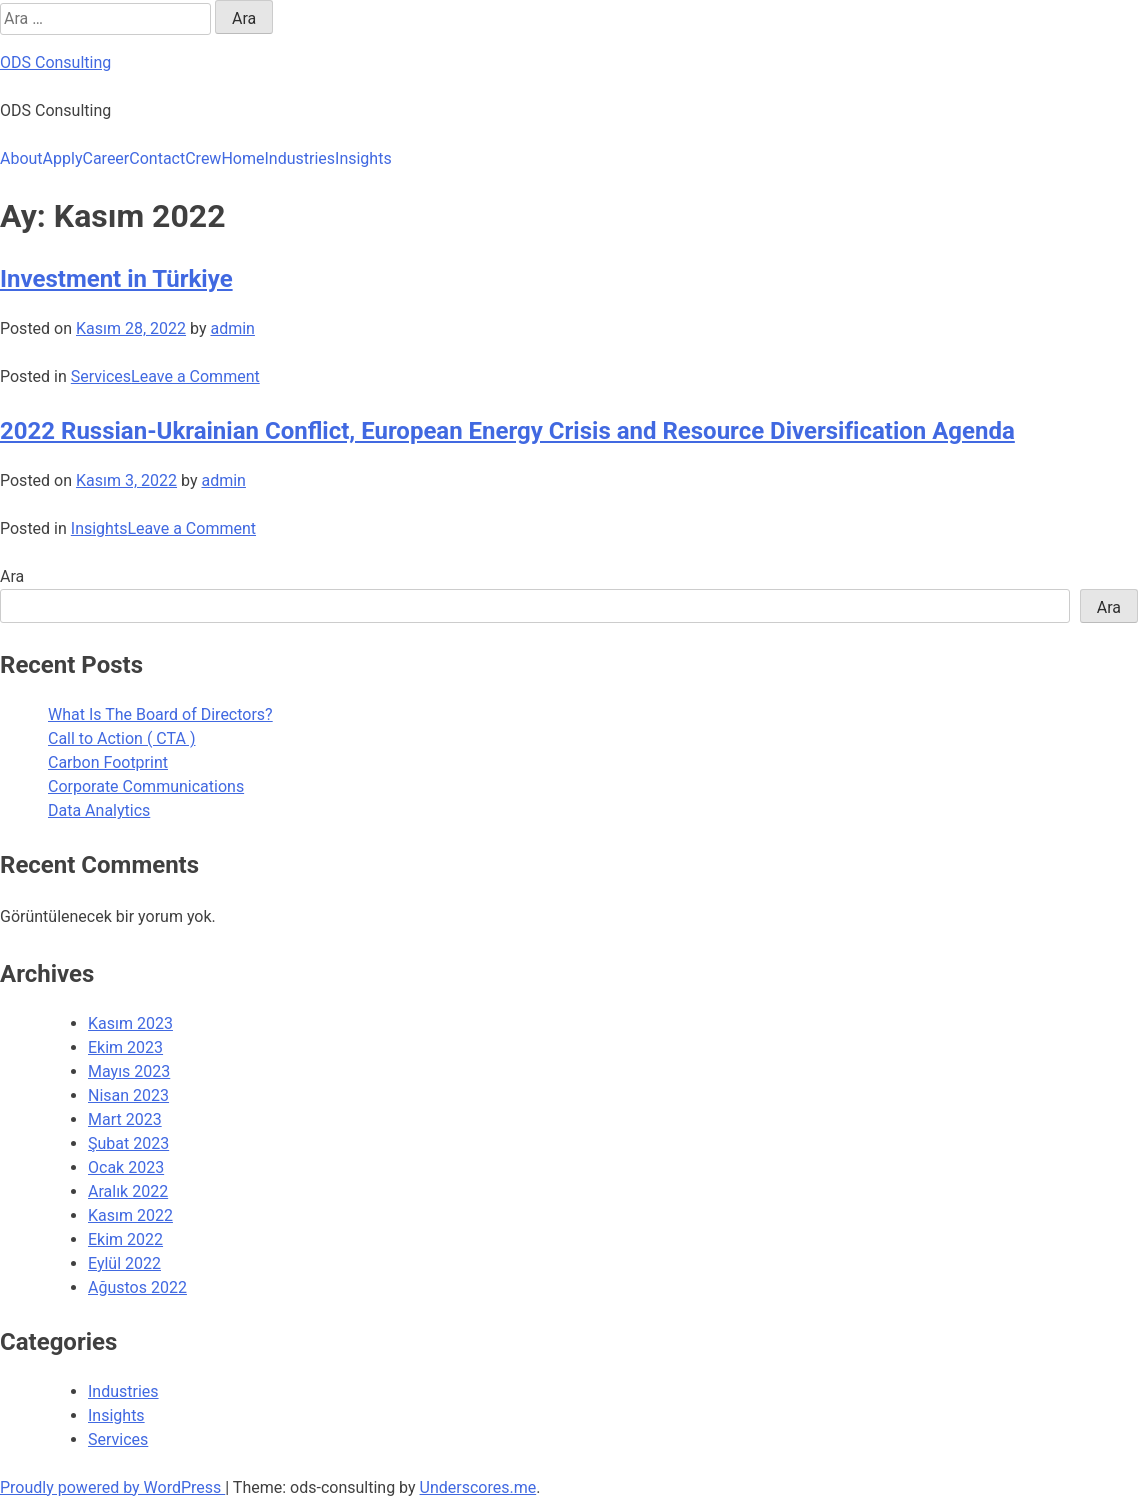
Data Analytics (99, 810)
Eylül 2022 (124, 1263)
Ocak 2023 (126, 1167)
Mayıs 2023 (129, 1071)
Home (242, 158)
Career (105, 158)
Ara (12, 576)
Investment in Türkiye (116, 279)
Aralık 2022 (128, 1191)
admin (232, 328)
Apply (63, 158)
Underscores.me (478, 1487)
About (21, 158)
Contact (157, 158)
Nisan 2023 (128, 1095)
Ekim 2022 (125, 1239)
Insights (363, 158)
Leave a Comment (195, 376)
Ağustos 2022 (137, 1287)
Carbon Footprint (108, 762)
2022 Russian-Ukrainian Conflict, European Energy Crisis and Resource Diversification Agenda (507, 431)
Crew (203, 158)
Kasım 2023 (130, 1023)
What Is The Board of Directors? (160, 714)
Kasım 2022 (130, 1215)
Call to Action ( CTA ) (121, 738)
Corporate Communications (146, 786)
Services (101, 376)
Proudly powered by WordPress (112, 1487)
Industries (299, 158)
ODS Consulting (55, 62)
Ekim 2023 (125, 1047)
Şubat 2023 (128, 1143)
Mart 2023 (125, 1119)
